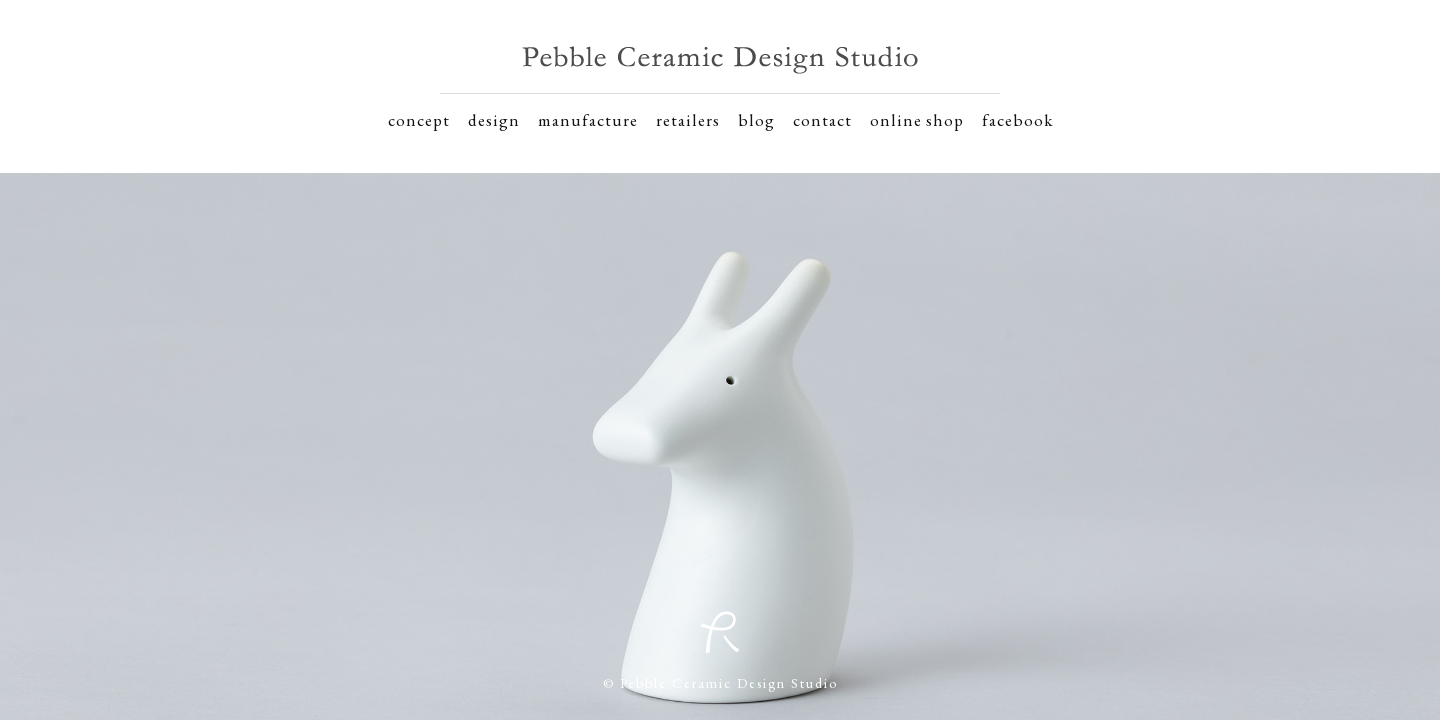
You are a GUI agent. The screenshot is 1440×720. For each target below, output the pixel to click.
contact (822, 120)
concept (419, 120)
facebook (1017, 120)
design (494, 120)
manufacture (588, 120)
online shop (917, 120)
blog (756, 120)
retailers (688, 120)
